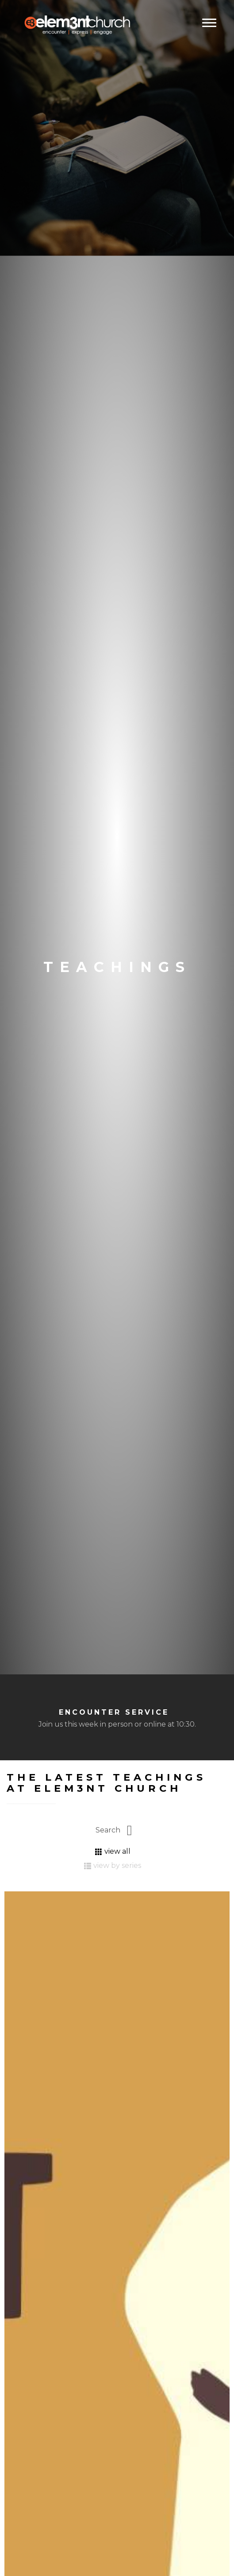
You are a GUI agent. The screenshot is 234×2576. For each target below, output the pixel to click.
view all (112, 1851)
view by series (112, 1865)
